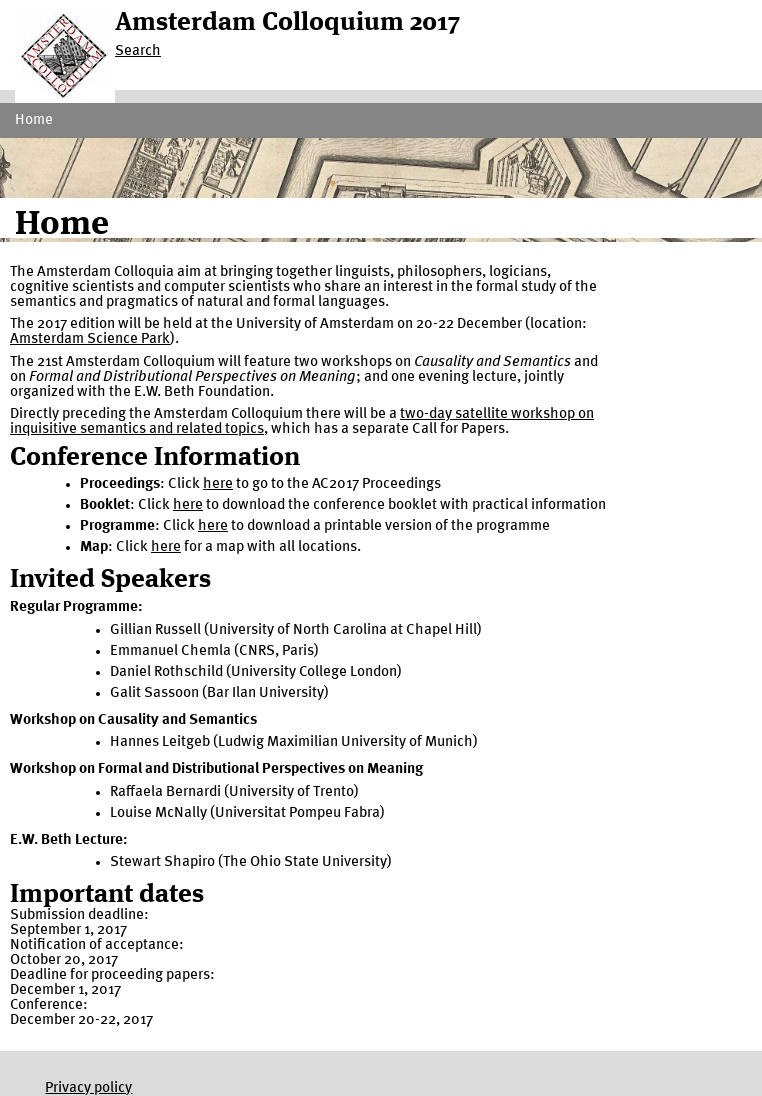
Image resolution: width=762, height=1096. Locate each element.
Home (34, 120)
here (218, 484)
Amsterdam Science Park (90, 339)
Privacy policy (88, 1088)
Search (138, 51)
